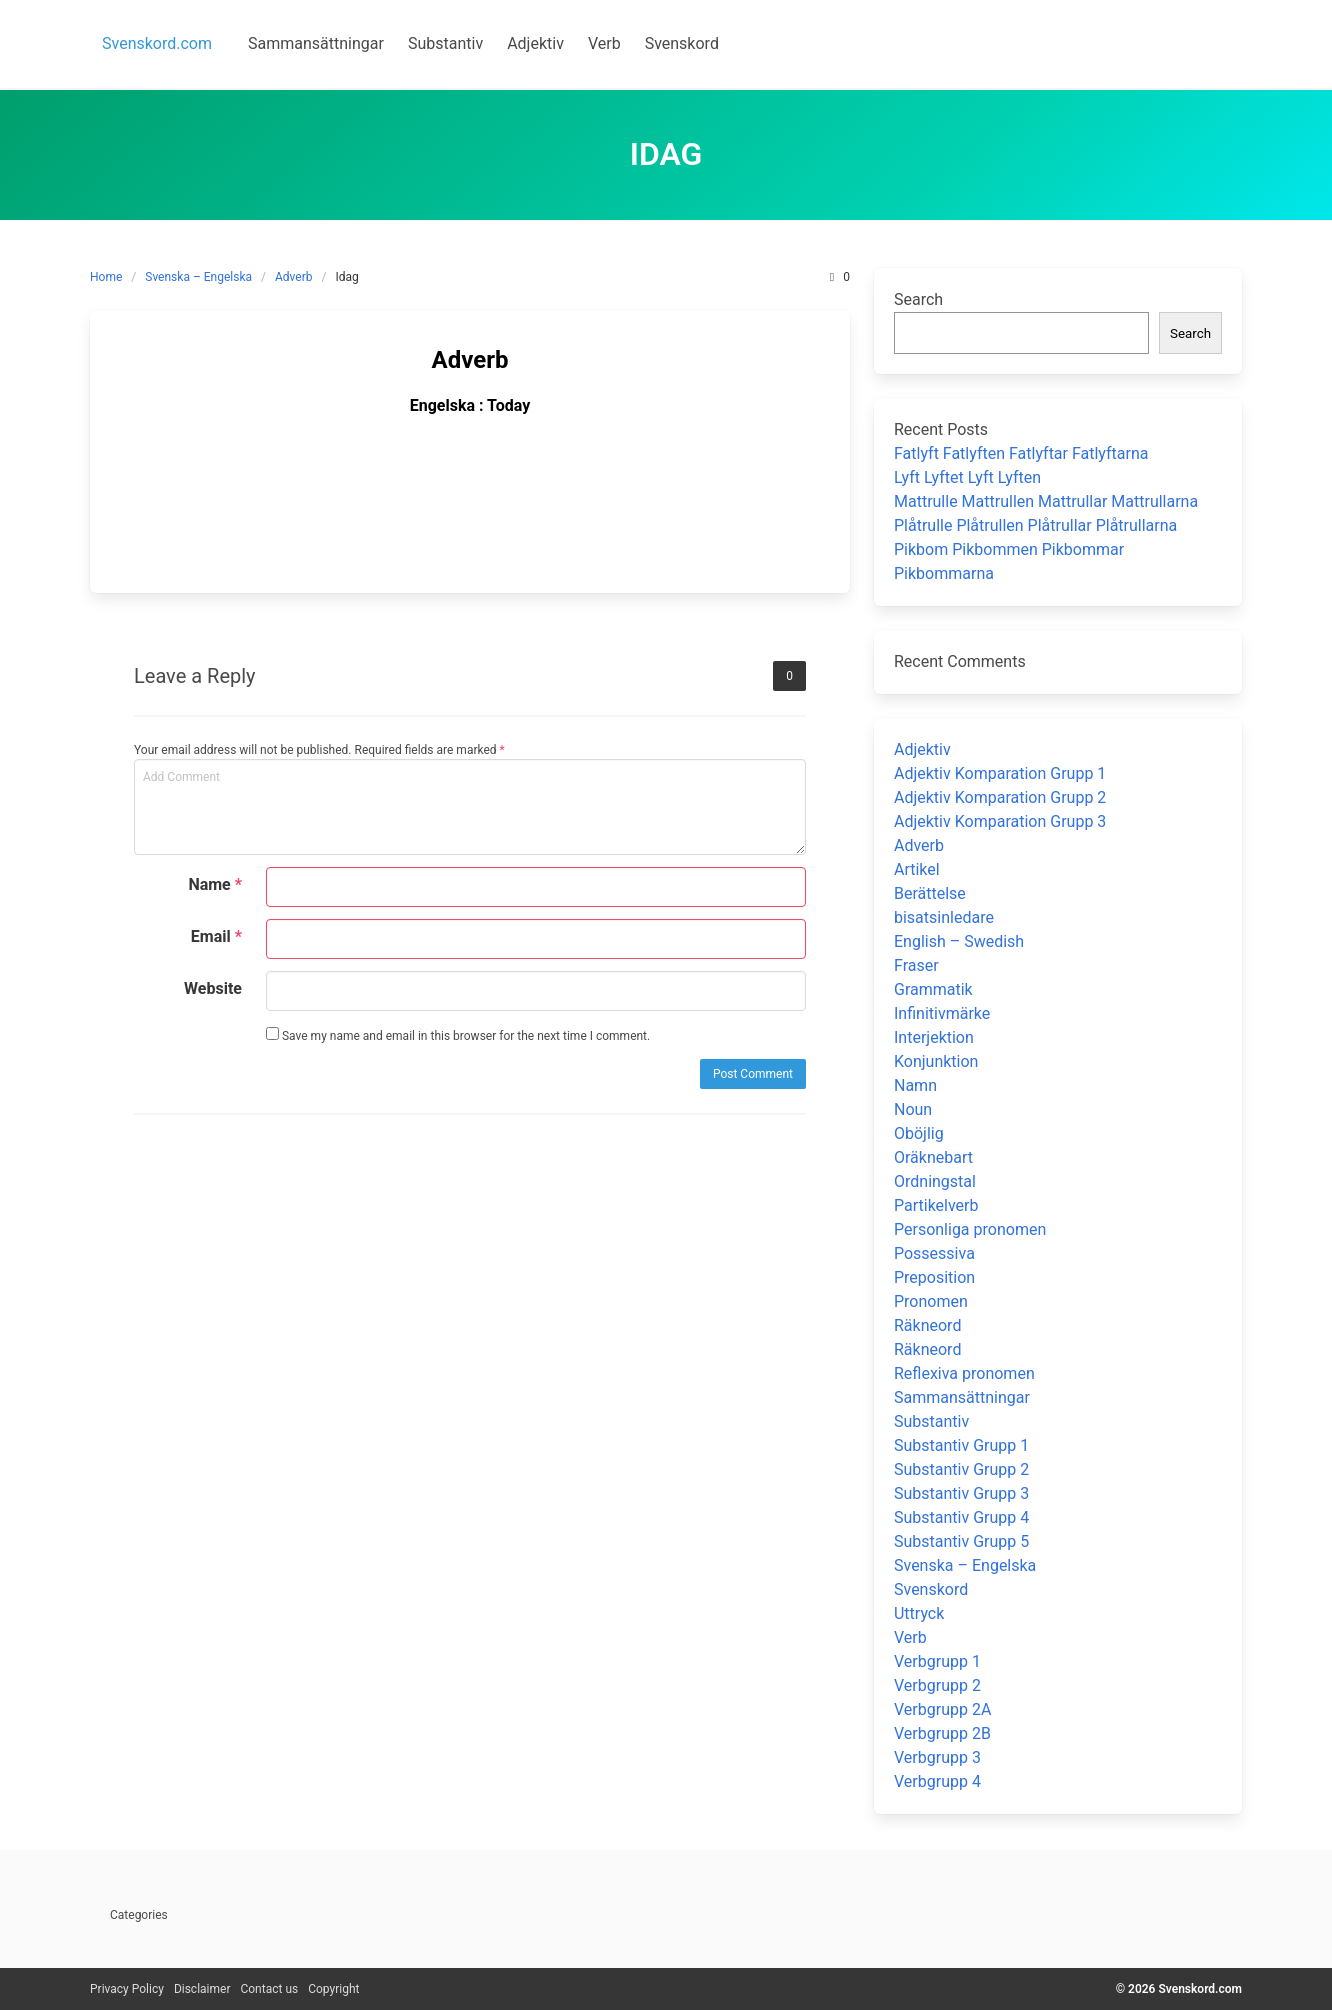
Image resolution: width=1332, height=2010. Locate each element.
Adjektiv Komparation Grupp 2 (1000, 797)
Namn (915, 1085)
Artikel (917, 869)
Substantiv (931, 1421)
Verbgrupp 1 (937, 1661)
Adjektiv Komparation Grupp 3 (1000, 821)
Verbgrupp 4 (937, 1781)
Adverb (294, 277)
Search (918, 299)
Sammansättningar (962, 1397)
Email (216, 936)
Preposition (934, 1277)
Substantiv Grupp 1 (961, 1445)
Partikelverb (936, 1205)
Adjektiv (922, 749)
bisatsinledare (944, 917)
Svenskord (931, 1589)
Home (106, 277)
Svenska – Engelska (198, 277)
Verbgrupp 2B (942, 1733)
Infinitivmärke (942, 1013)
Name (215, 884)
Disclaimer (202, 1989)
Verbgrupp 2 (937, 1685)
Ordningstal (935, 1181)
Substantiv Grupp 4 (961, 1517)
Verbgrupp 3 (937, 1757)
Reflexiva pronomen (964, 1373)
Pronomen (931, 1301)
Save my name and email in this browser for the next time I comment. (458, 1035)
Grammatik (933, 989)
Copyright (333, 1989)
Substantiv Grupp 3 (961, 1493)
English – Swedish (959, 941)
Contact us (269, 1989)
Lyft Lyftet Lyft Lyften (967, 477)
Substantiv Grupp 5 (961, 1541)
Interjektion (934, 1037)
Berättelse (930, 893)
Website (213, 988)
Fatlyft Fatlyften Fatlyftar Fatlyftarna (1021, 453)
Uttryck (919, 1613)
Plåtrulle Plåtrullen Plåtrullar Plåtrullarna (1035, 525)
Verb (910, 1637)
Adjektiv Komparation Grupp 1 (1000, 773)
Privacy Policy (127, 1989)
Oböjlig (919, 1133)
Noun (913, 1109)
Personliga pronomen (970, 1229)
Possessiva (934, 1253)
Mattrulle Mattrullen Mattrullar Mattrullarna (1046, 501)
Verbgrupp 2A (942, 1709)
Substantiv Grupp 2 (961, 1469)
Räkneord (927, 1325)
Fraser (916, 965)
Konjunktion (936, 1061)
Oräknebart (933, 1157)
